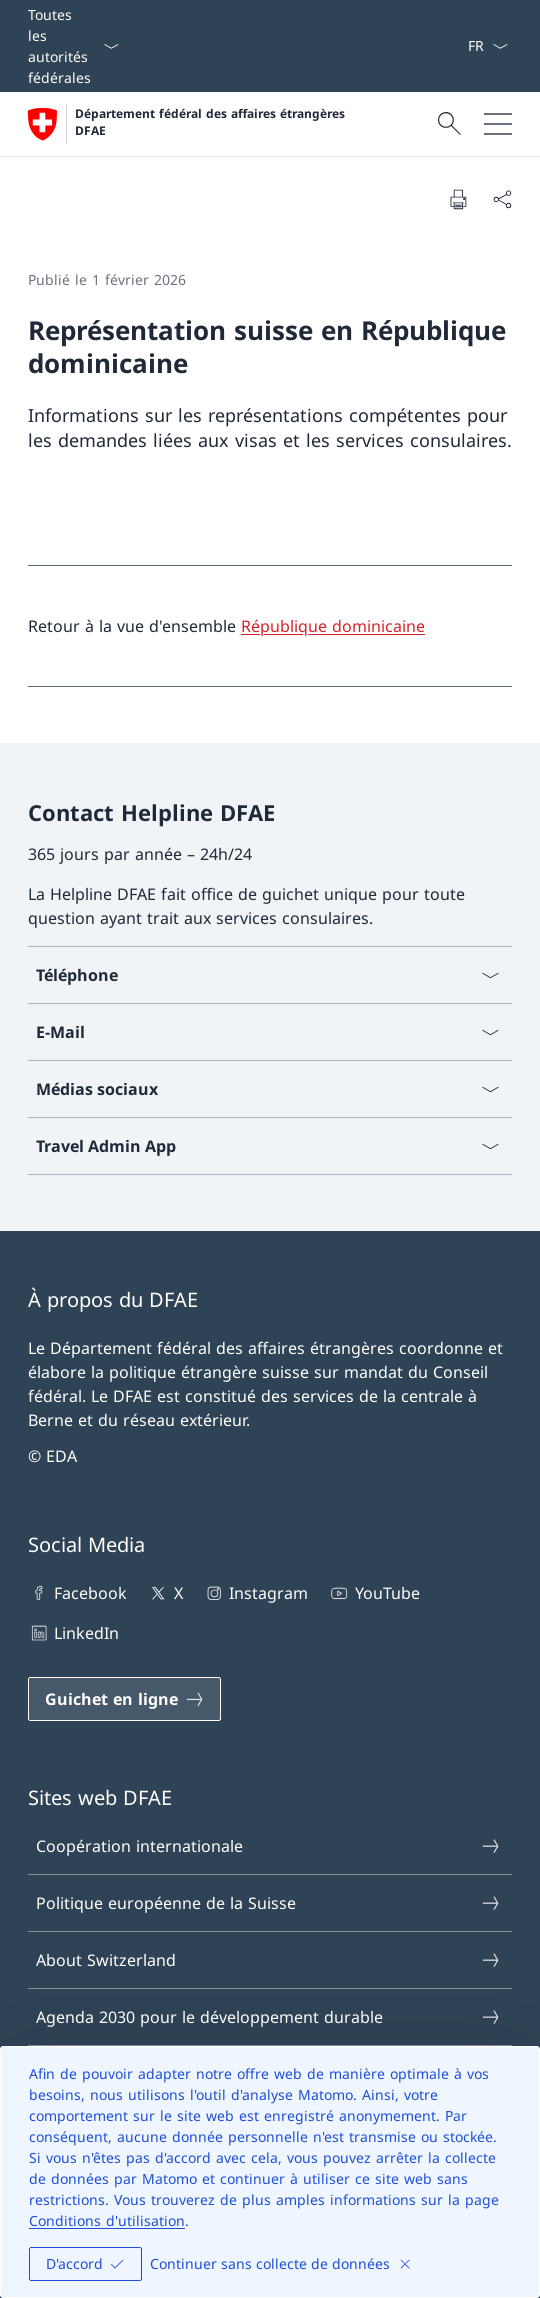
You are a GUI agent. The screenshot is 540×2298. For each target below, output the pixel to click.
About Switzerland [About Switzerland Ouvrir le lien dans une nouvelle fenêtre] (269, 1960)
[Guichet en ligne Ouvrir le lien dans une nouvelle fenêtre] (124, 1699)
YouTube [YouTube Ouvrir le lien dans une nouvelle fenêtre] (373, 1593)
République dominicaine (333, 626)
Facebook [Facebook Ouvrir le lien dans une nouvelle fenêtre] (77, 1593)
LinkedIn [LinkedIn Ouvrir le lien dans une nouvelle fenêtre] (73, 1633)
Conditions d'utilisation (107, 2220)
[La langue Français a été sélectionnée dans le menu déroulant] (487, 46)
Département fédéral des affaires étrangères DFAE (212, 122)
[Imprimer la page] (458, 199)
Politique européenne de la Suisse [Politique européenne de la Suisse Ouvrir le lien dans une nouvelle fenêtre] (269, 1903)
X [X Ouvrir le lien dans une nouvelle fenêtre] (164, 1593)
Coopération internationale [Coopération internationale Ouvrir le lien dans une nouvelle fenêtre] (269, 1846)
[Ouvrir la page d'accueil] (188, 124)
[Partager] (502, 199)
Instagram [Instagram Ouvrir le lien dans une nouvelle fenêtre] (255, 1593)
